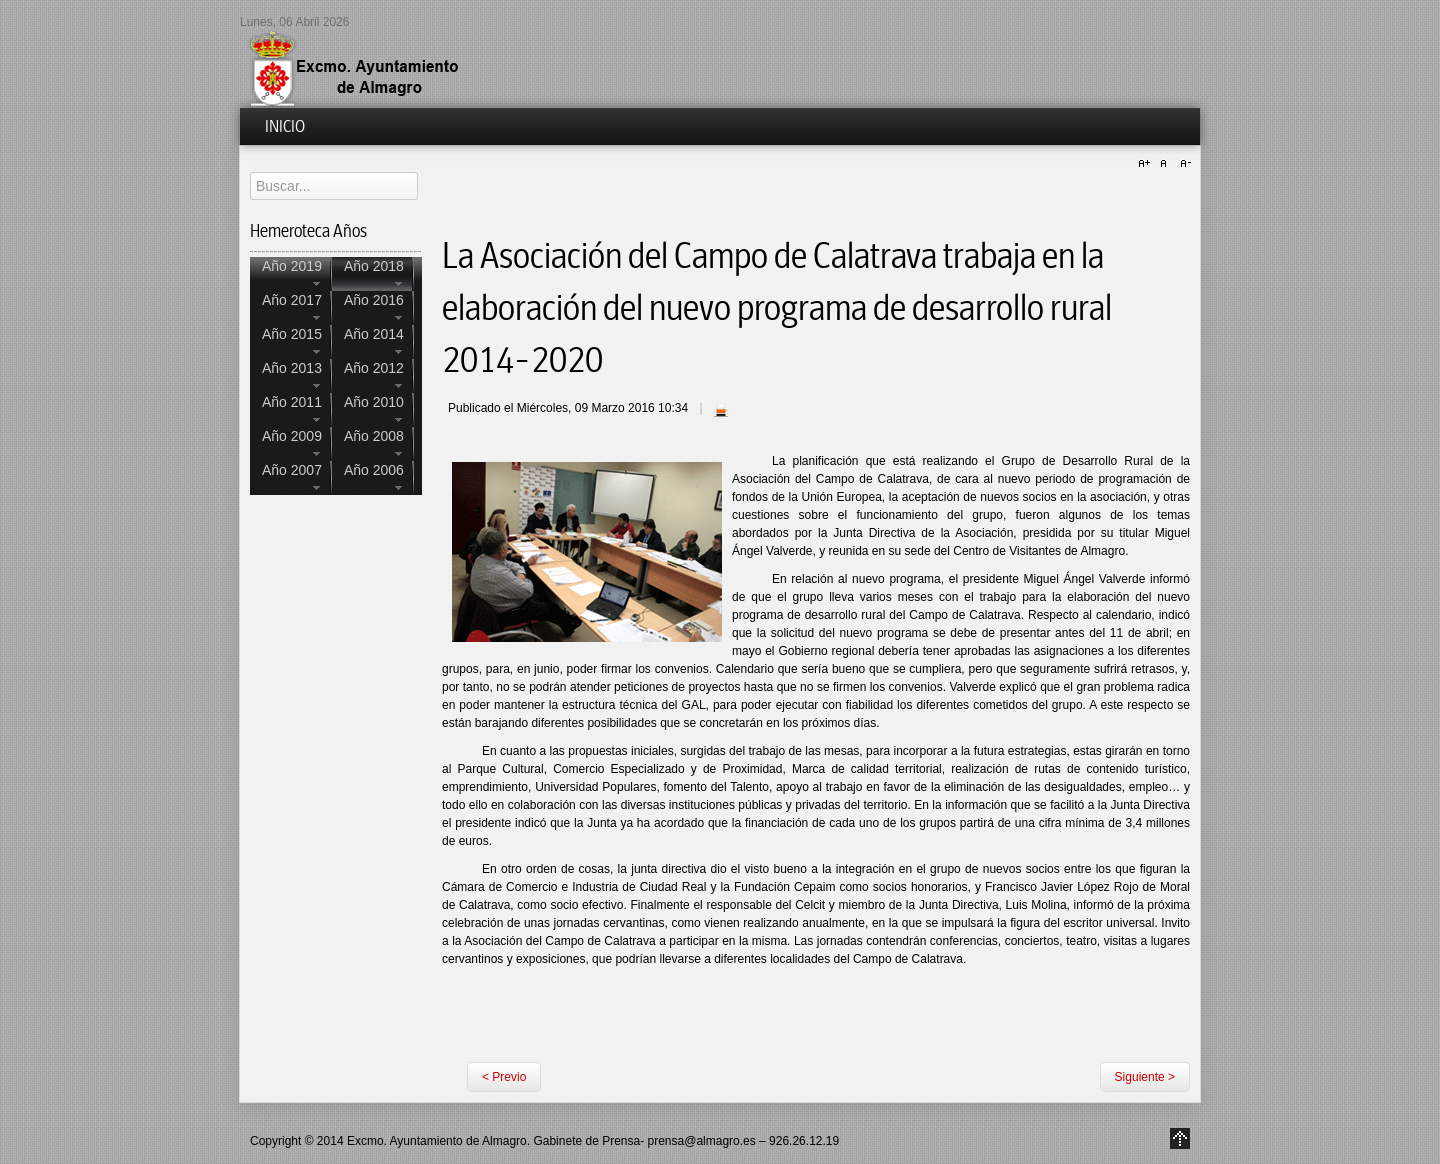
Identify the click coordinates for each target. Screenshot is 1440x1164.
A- (1183, 164)
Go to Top (1180, 1138)
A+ (1147, 164)
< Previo (504, 1077)
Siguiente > (1145, 1077)
